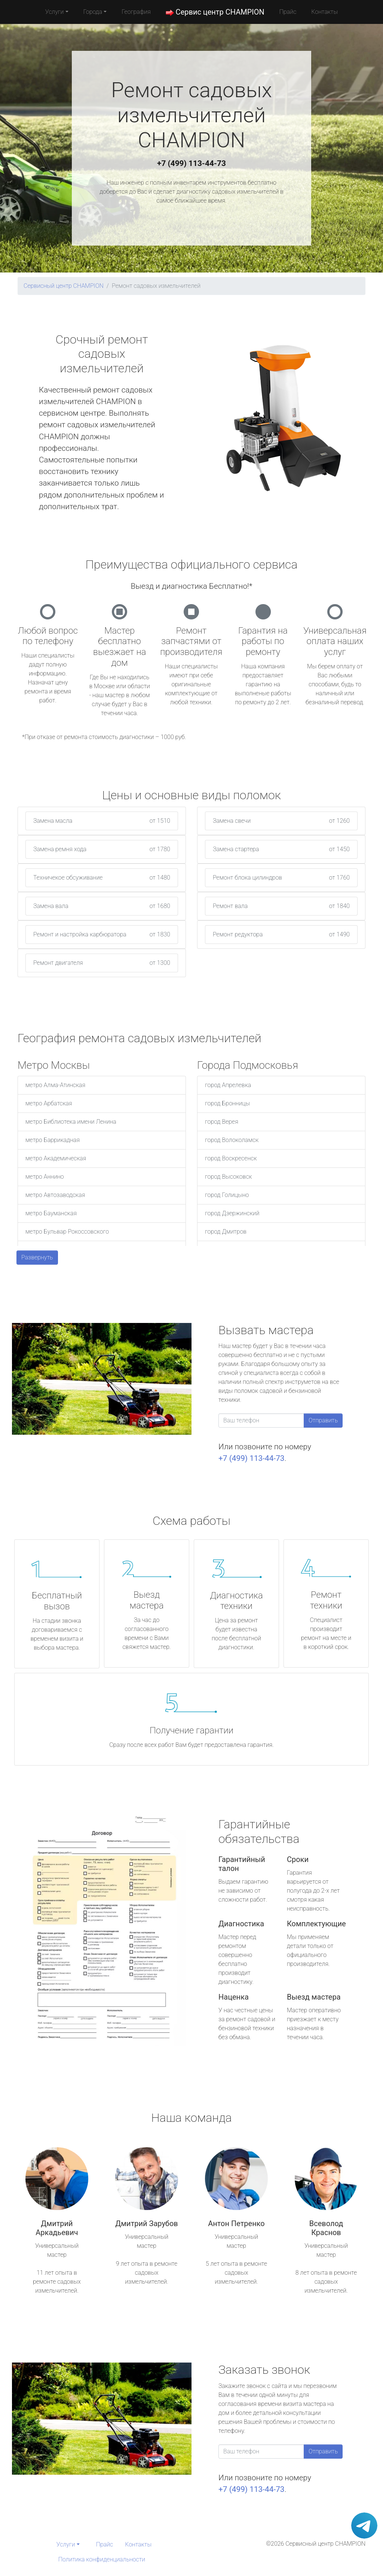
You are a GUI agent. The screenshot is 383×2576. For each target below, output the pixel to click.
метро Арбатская (48, 1103)
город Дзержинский (232, 1213)
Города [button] (92, 11)
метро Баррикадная (52, 1140)
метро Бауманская (51, 1213)
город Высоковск (228, 1176)
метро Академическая (55, 1158)
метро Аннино (44, 1176)
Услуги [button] (54, 11)
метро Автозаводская (55, 1194)
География (136, 11)
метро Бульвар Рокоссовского (67, 1231)
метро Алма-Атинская (55, 1085)
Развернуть (37, 1257)
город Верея (221, 1121)
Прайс (288, 11)
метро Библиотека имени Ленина (70, 1121)
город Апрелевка (228, 1085)
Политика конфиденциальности (101, 2559)
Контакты (324, 11)
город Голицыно (227, 1194)
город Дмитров (225, 1231)
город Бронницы (227, 1103)
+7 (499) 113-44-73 (191, 163)
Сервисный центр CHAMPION (64, 285)
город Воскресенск (231, 1158)
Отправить (323, 1420)
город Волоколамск (231, 1140)
